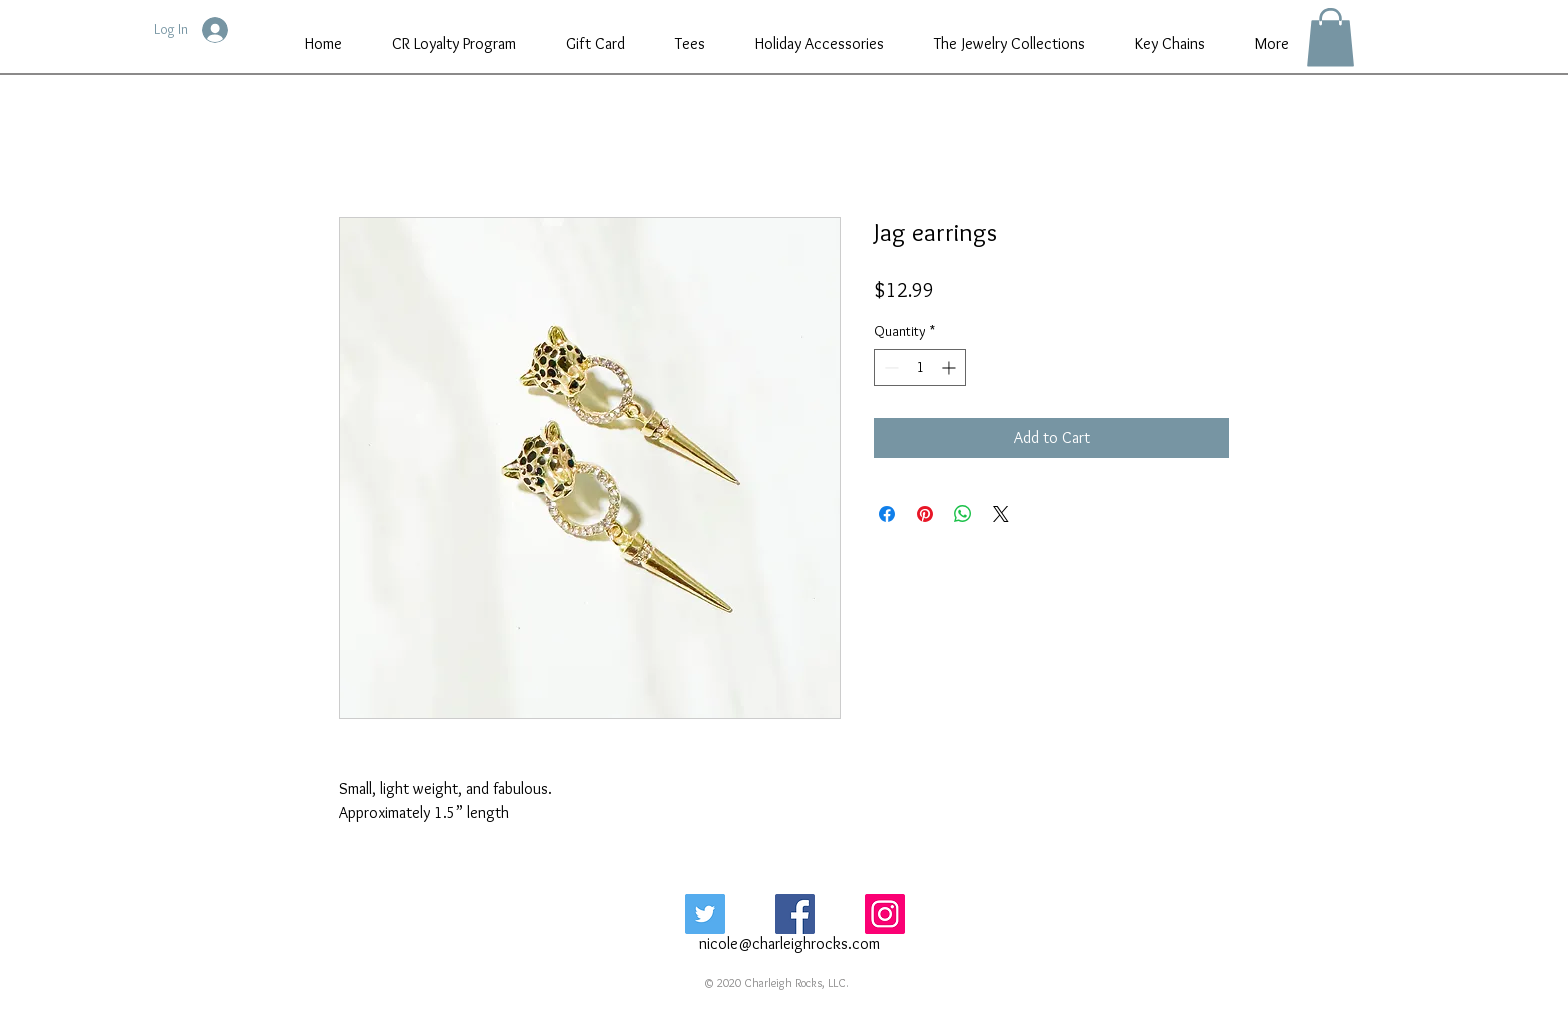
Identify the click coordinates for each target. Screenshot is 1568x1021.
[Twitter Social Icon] (705, 914)
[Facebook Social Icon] (795, 914)
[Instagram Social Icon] (885, 914)
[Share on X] (1001, 514)
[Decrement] (889, 367)
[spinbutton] (920, 367)
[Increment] (950, 367)
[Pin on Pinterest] (925, 514)
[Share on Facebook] (887, 514)
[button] (1330, 37)
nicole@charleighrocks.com (789, 943)
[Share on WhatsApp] (963, 514)
